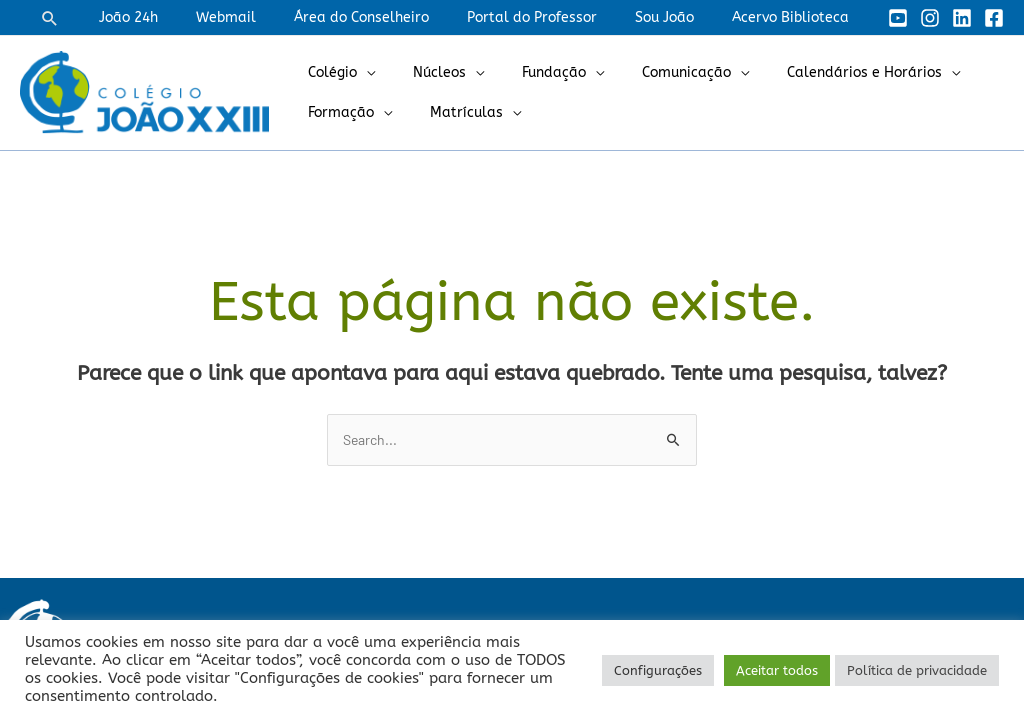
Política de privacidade (917, 670)
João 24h (183, 17)
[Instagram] (930, 18)
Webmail (271, 17)
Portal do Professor (557, 17)
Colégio (327, 72)
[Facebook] (994, 18)
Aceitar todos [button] (777, 670)
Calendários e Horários (819, 72)
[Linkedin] (962, 18)
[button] (110, 18)
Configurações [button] (658, 670)
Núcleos (424, 72)
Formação (336, 112)
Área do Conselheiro (396, 17)
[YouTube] (898, 18)
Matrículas (451, 112)
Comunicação (651, 72)
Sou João (679, 17)
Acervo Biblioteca (795, 17)
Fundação (529, 72)
